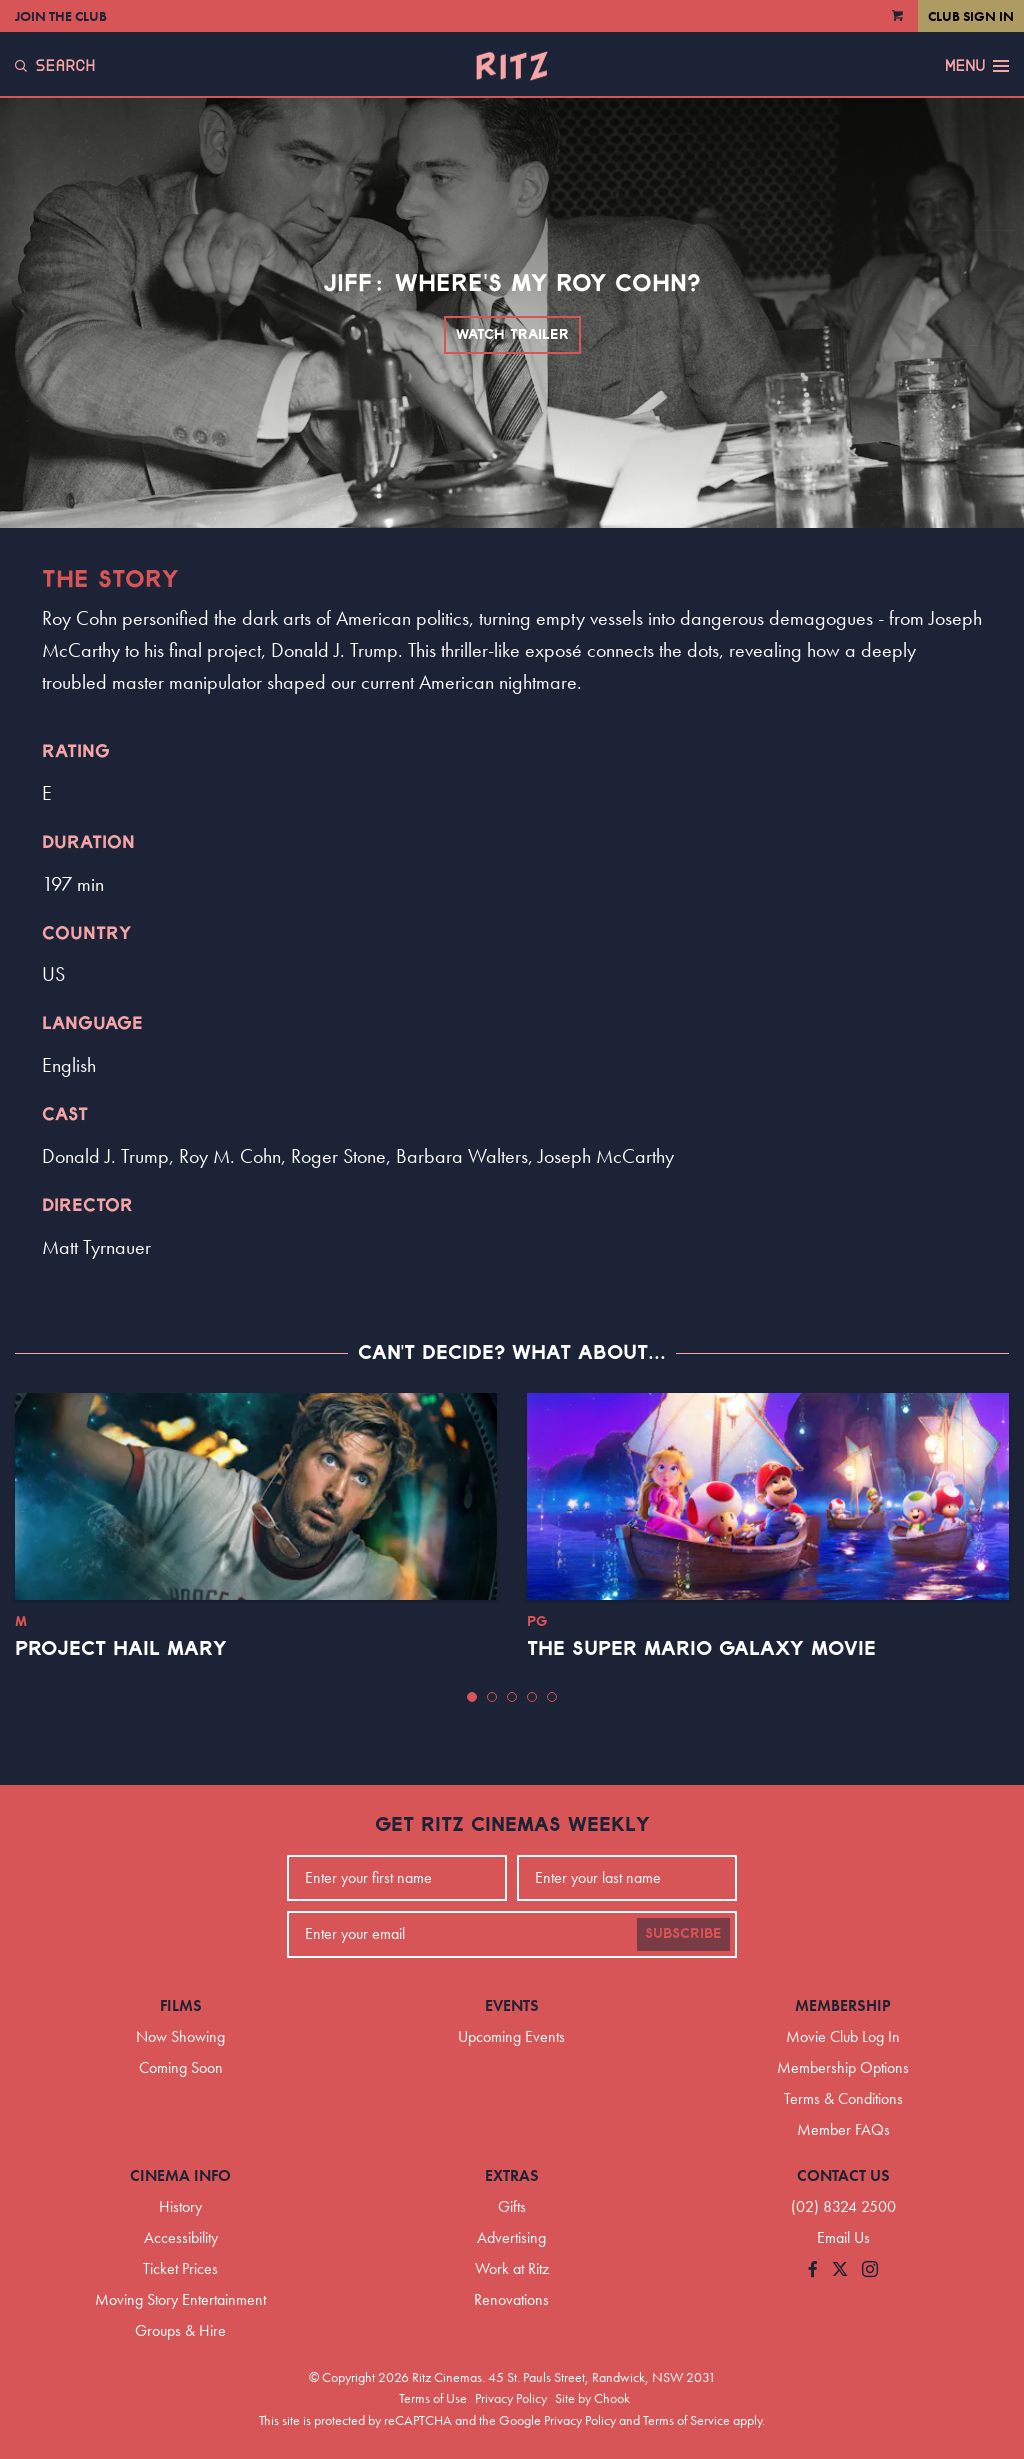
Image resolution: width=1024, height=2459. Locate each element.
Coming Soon (181, 2067)
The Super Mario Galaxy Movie (701, 1649)
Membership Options (843, 2067)
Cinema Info (180, 2175)
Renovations (511, 2299)
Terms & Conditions (843, 2098)
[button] (472, 1697)
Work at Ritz (512, 2268)
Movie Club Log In (843, 2036)
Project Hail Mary (121, 1649)
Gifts (512, 2206)
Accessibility (181, 2237)
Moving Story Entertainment (180, 2299)
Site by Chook (592, 2398)
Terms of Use (433, 2398)
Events (512, 2005)
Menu (977, 66)
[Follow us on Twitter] (840, 2270)
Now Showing (180, 2036)
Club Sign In (971, 16)
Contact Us (843, 2175)
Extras (512, 2175)
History (180, 2206)
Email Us (843, 2237)
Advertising (511, 2237)
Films (181, 2005)
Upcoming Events (511, 2036)
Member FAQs (843, 2129)
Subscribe (683, 1934)
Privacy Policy (511, 2398)
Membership (843, 2005)
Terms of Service (686, 2420)
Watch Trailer (512, 335)
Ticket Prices (180, 2268)
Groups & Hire (180, 2330)
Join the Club (61, 16)
